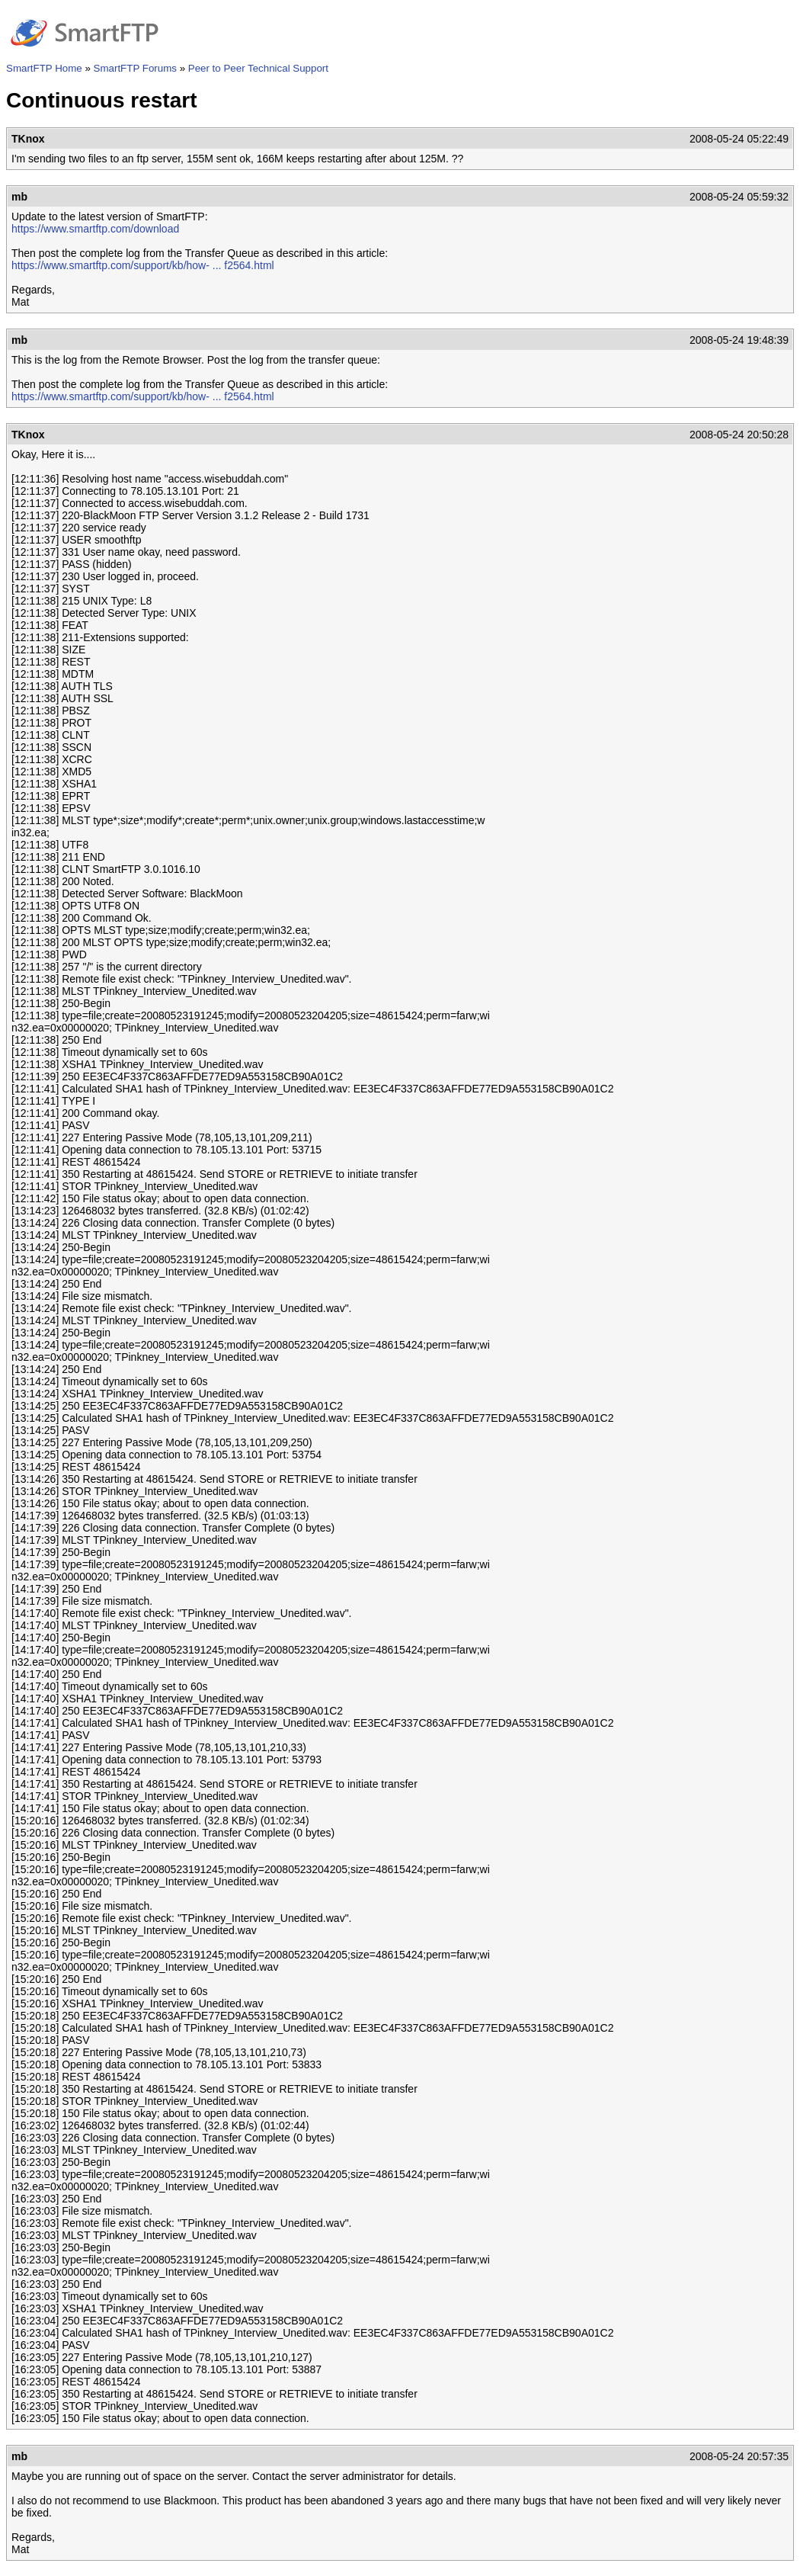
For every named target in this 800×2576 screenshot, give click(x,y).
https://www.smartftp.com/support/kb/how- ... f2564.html (142, 265)
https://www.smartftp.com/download (95, 229)
